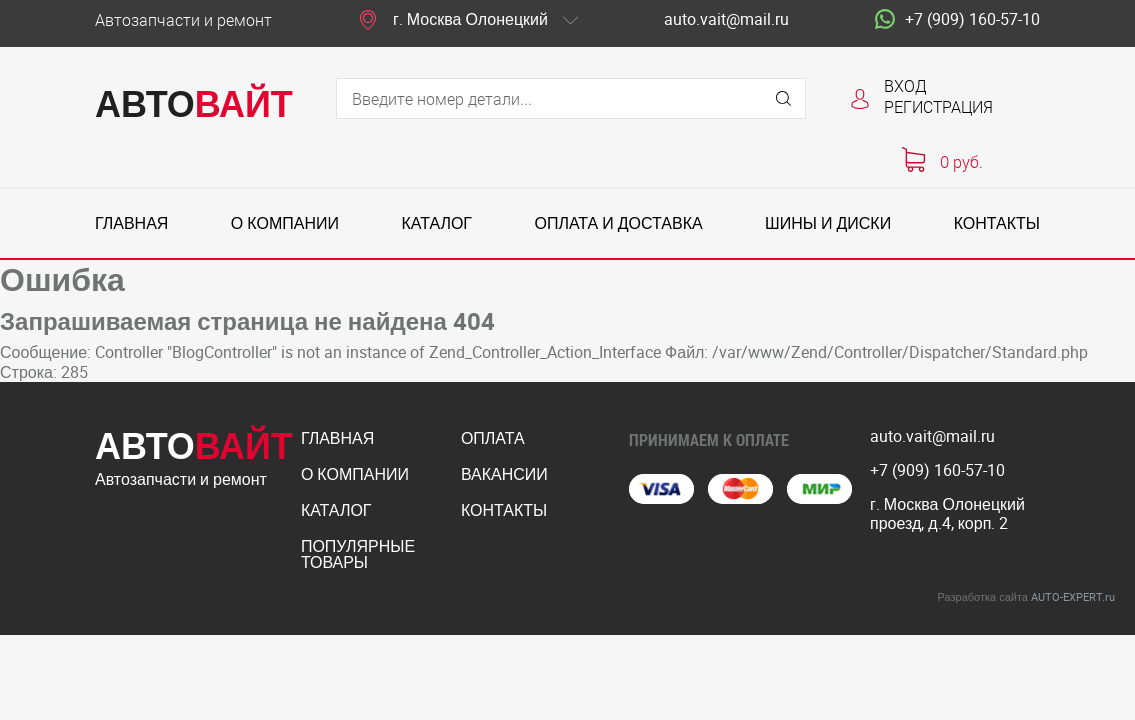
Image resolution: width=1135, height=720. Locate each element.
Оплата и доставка (618, 223)
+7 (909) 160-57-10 (957, 20)
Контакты (997, 223)
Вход (905, 85)
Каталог (436, 223)
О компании (285, 223)
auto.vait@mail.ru (726, 20)
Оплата (493, 438)
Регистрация (938, 106)
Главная (131, 223)
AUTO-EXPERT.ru (1073, 596)
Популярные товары (358, 554)
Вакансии (504, 474)
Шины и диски (828, 223)
